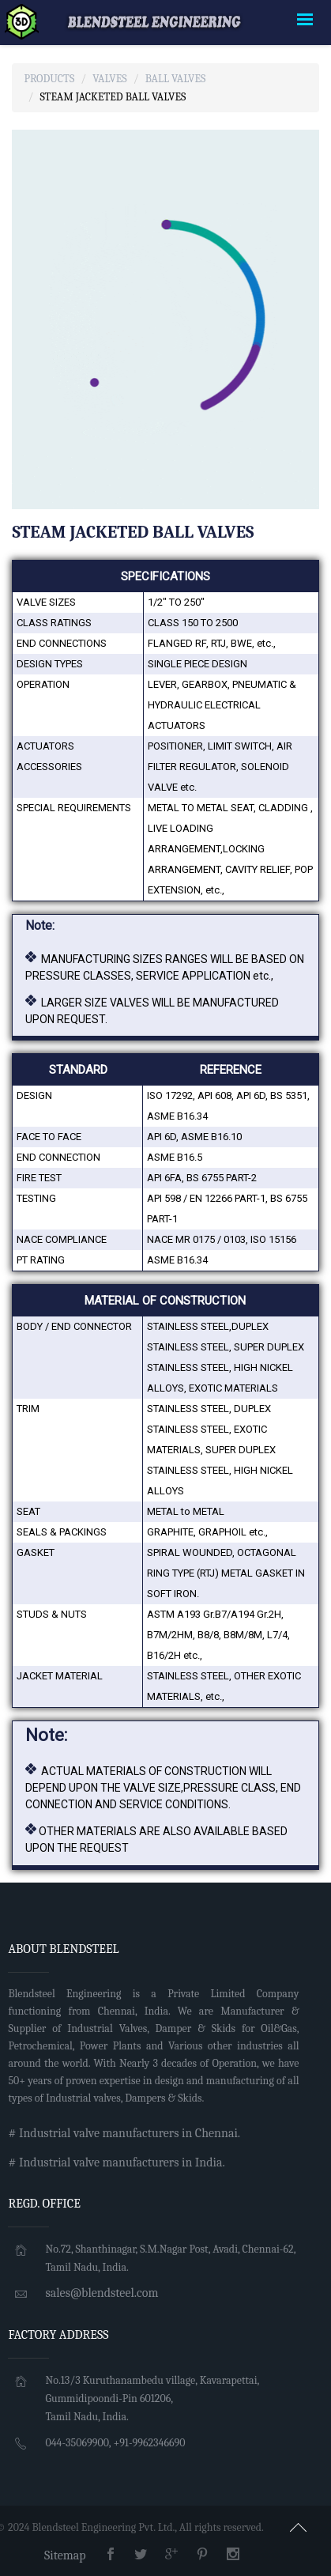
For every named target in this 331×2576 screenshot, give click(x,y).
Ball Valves (175, 78)
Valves (109, 78)
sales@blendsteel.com (101, 2293)
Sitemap (65, 2555)
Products (49, 78)
